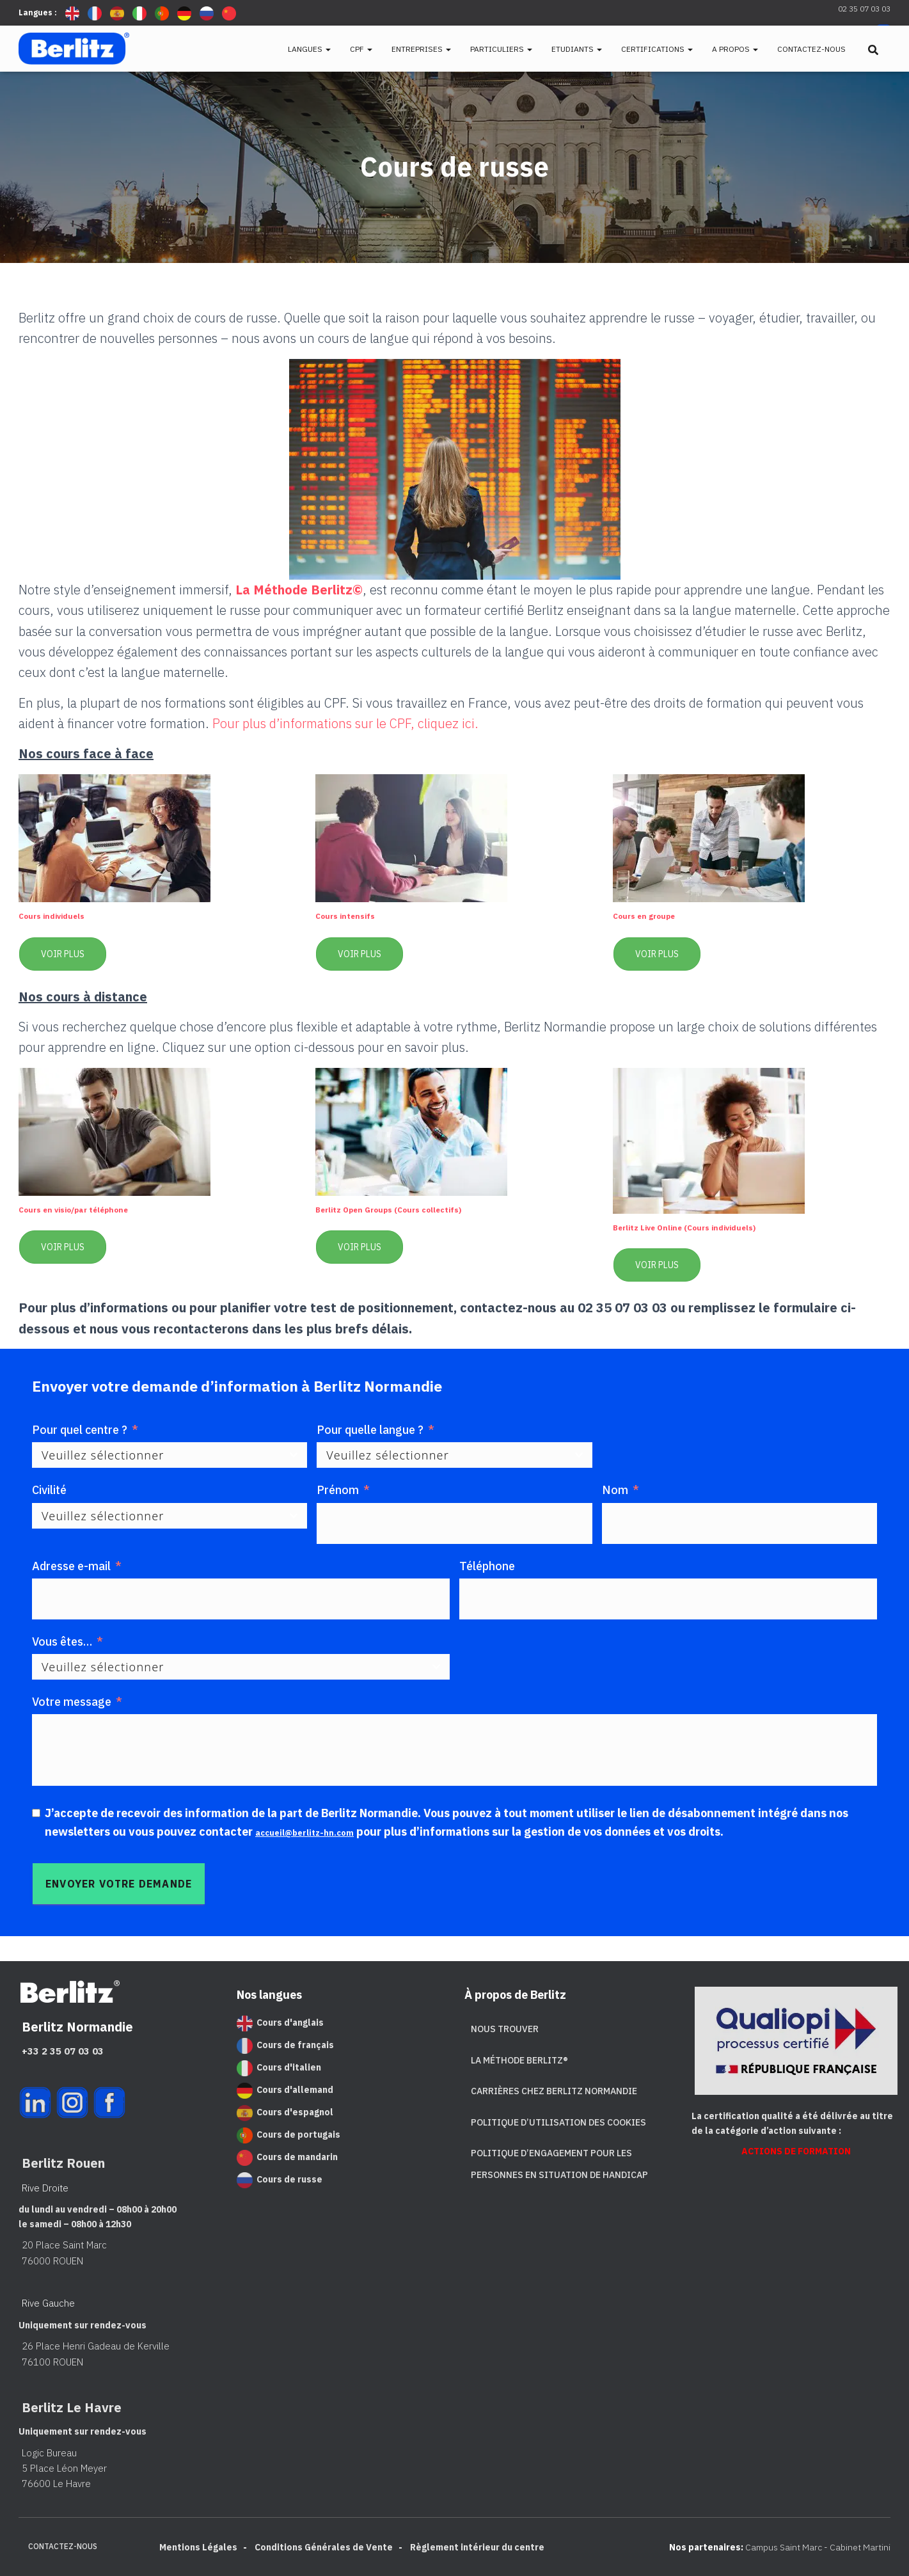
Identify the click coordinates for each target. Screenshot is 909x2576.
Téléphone (487, 1566)
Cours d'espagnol (285, 2112)
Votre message (71, 1701)
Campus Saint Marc (783, 2547)
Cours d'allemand (285, 2089)
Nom (615, 1490)
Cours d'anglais (280, 2022)
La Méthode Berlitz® (519, 2060)
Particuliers (501, 49)
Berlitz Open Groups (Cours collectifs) (417, 1208)
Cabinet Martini (860, 2547)
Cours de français (285, 2045)
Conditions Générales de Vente (324, 2547)
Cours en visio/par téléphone (96, 1208)
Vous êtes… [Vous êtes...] (62, 1641)
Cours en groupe (657, 914)
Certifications (657, 49)
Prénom (338, 1490)
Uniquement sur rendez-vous (77, 2325)
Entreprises (421, 49)
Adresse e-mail (71, 1566)
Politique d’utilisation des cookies (558, 2122)
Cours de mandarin (287, 2157)
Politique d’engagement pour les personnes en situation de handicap (559, 2164)
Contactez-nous (811, 49)
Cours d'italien (279, 2067)
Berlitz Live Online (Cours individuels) (714, 1226)
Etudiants (576, 49)
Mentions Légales (198, 2547)
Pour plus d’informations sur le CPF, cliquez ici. (345, 723)
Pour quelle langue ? (370, 1429)
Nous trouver (505, 2029)
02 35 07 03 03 (864, 8)
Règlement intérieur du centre (477, 2547)
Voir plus (62, 954)
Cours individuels (65, 914)
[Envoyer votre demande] (119, 1883)
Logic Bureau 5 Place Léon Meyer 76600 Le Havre (58, 2468)
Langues (309, 49)
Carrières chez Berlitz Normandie (554, 2091)
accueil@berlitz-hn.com (319, 1831)
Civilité (49, 1490)
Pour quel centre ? (79, 1429)
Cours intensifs (356, 914)
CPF (361, 49)
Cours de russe (279, 2179)
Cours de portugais (288, 2134)
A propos (735, 49)
